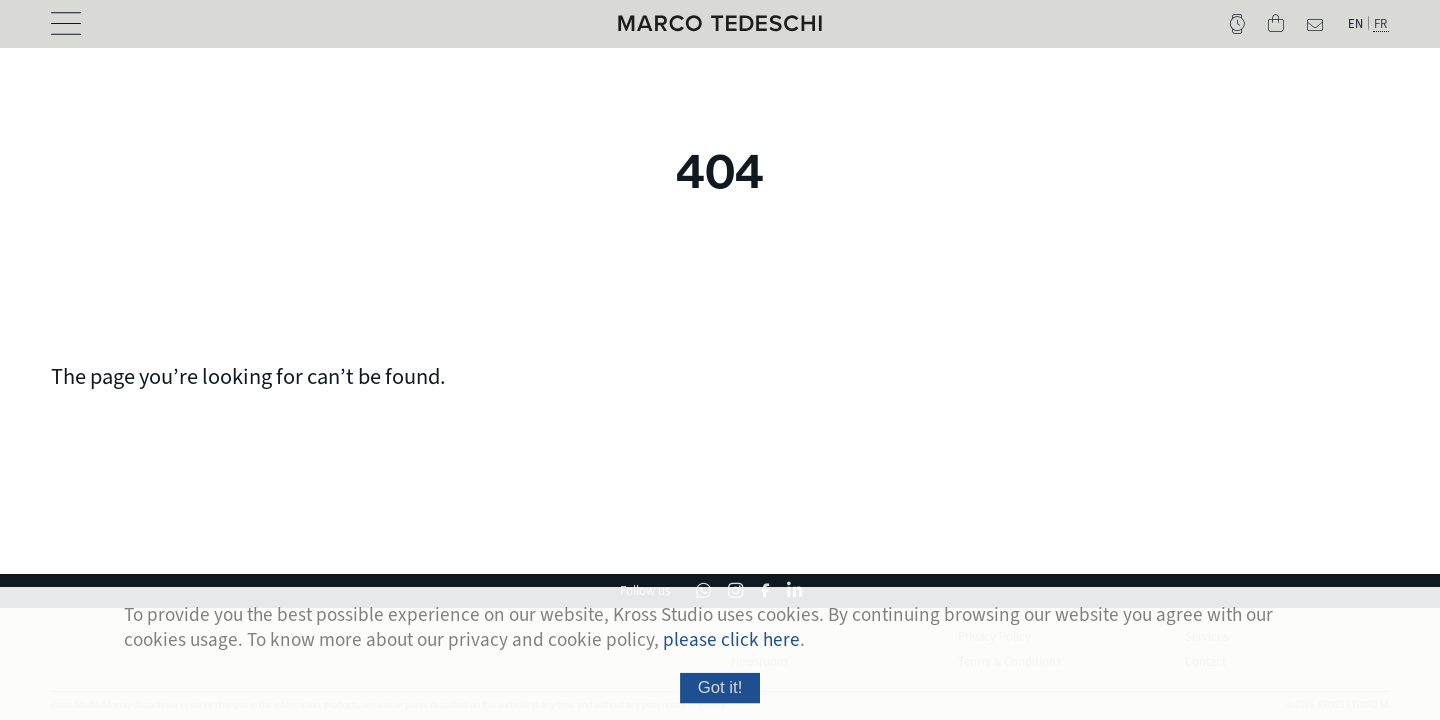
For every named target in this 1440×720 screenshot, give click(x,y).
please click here (731, 640)
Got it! (720, 687)
